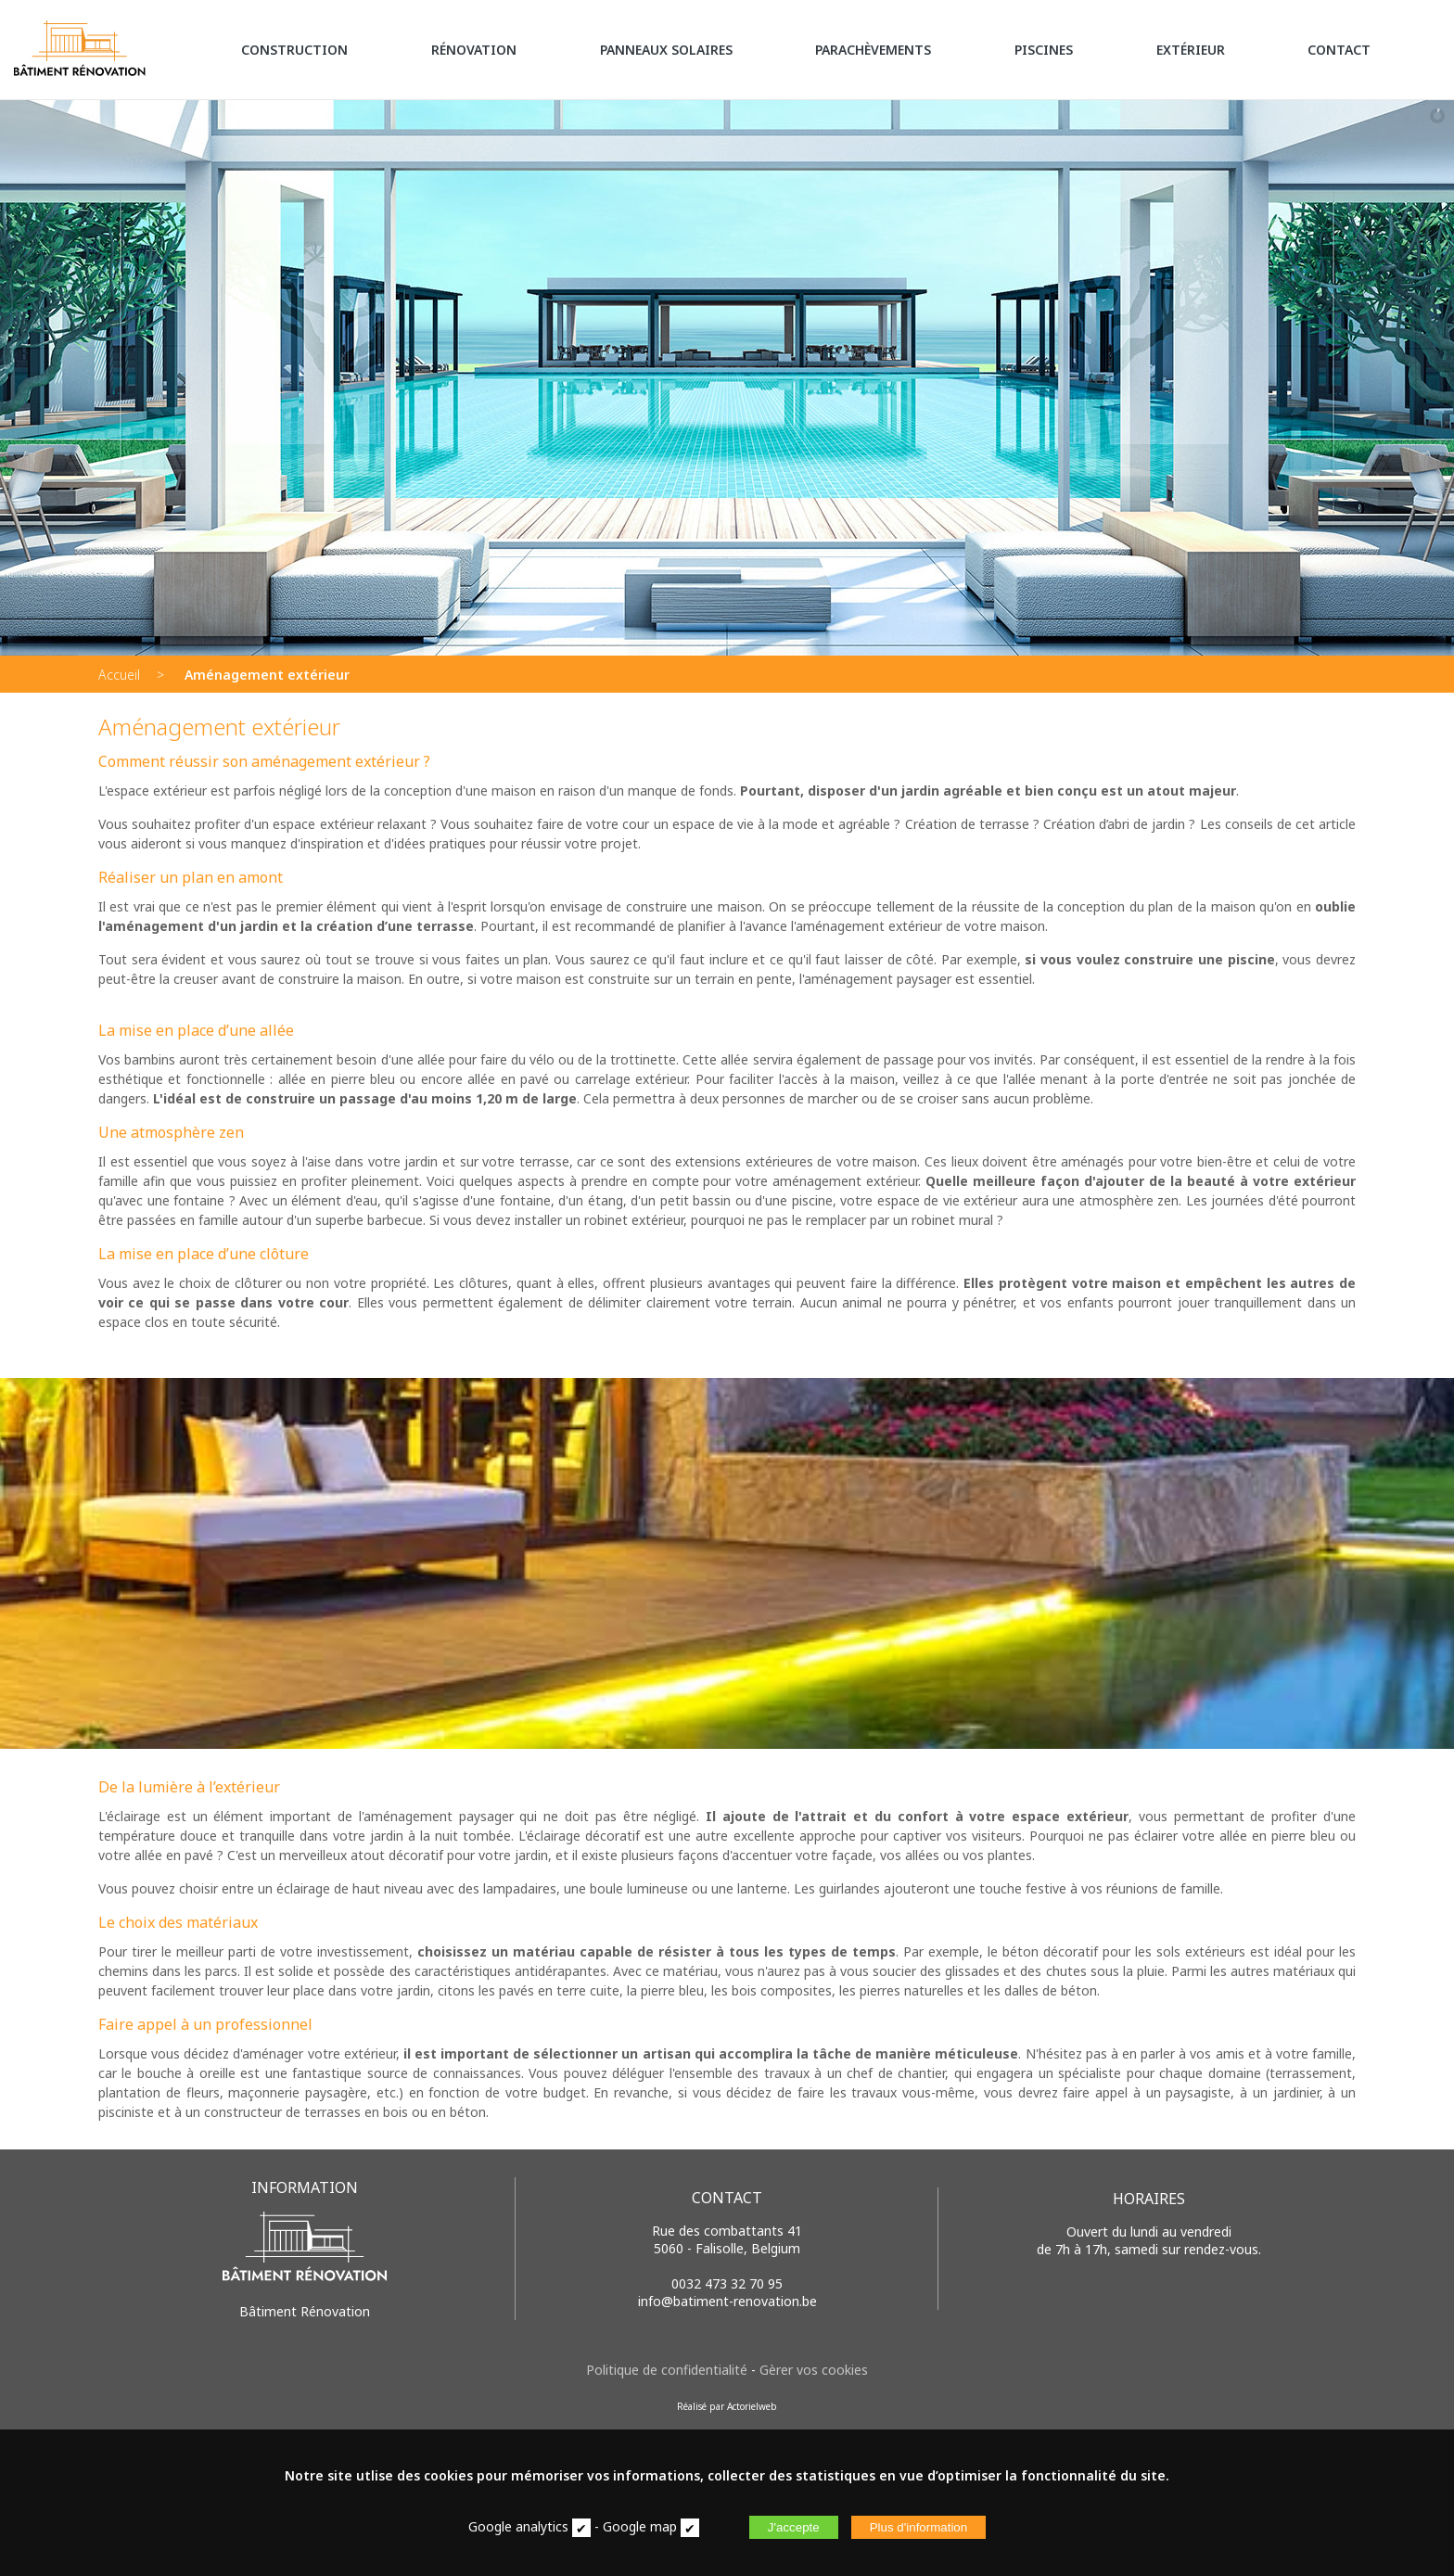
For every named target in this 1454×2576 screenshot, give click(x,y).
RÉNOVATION (474, 49)
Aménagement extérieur (267, 674)
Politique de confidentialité (666, 2369)
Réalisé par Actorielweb (727, 2406)
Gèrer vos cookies (813, 2369)
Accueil (119, 674)
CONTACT (1339, 49)
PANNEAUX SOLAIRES (666, 49)
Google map (640, 2526)
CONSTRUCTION (294, 49)
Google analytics (518, 2526)
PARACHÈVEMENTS (873, 49)
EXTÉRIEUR (1190, 49)
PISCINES (1043, 49)
